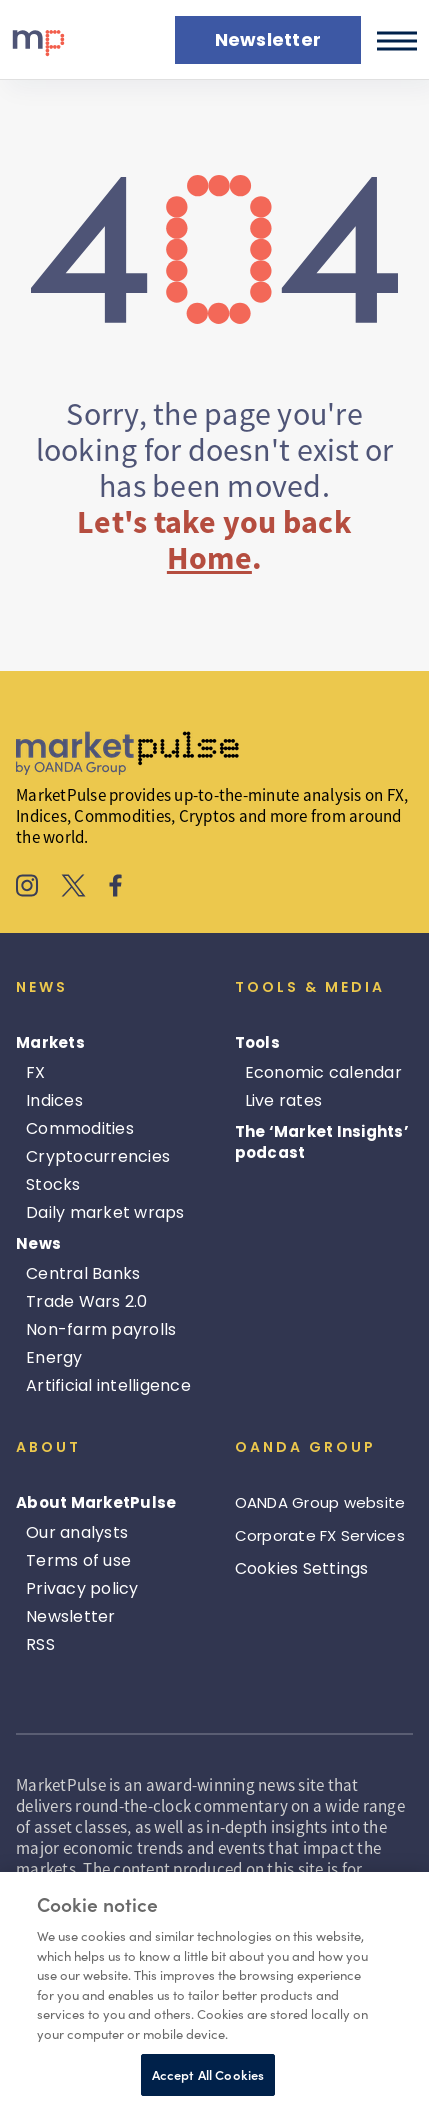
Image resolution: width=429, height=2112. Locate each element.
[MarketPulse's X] (74, 888)
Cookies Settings (302, 1568)
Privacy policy (82, 1588)
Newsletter (71, 1616)
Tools (257, 1042)
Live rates (284, 1100)
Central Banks (83, 1273)
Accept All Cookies (208, 2074)
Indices (54, 1100)
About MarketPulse (96, 1502)
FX (36, 1072)
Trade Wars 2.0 (87, 1301)
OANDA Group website (320, 1502)
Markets (50, 1042)
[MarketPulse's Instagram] (27, 888)
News (38, 1243)
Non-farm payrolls (101, 1329)
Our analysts (77, 1532)
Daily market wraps (105, 1212)
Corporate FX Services (320, 1535)
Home (209, 558)
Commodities (80, 1128)
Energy (54, 1357)
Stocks (53, 1184)
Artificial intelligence (108, 1385)
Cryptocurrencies (98, 1156)
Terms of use (78, 1560)
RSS (40, 1644)
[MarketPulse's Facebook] (115, 888)
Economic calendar (323, 1072)
